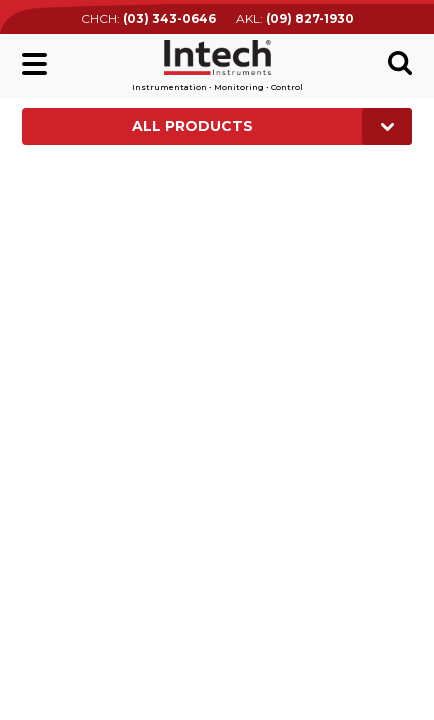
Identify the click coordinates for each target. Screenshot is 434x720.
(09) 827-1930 (310, 18)
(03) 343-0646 (169, 18)
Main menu (34, 64)
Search (400, 63)
